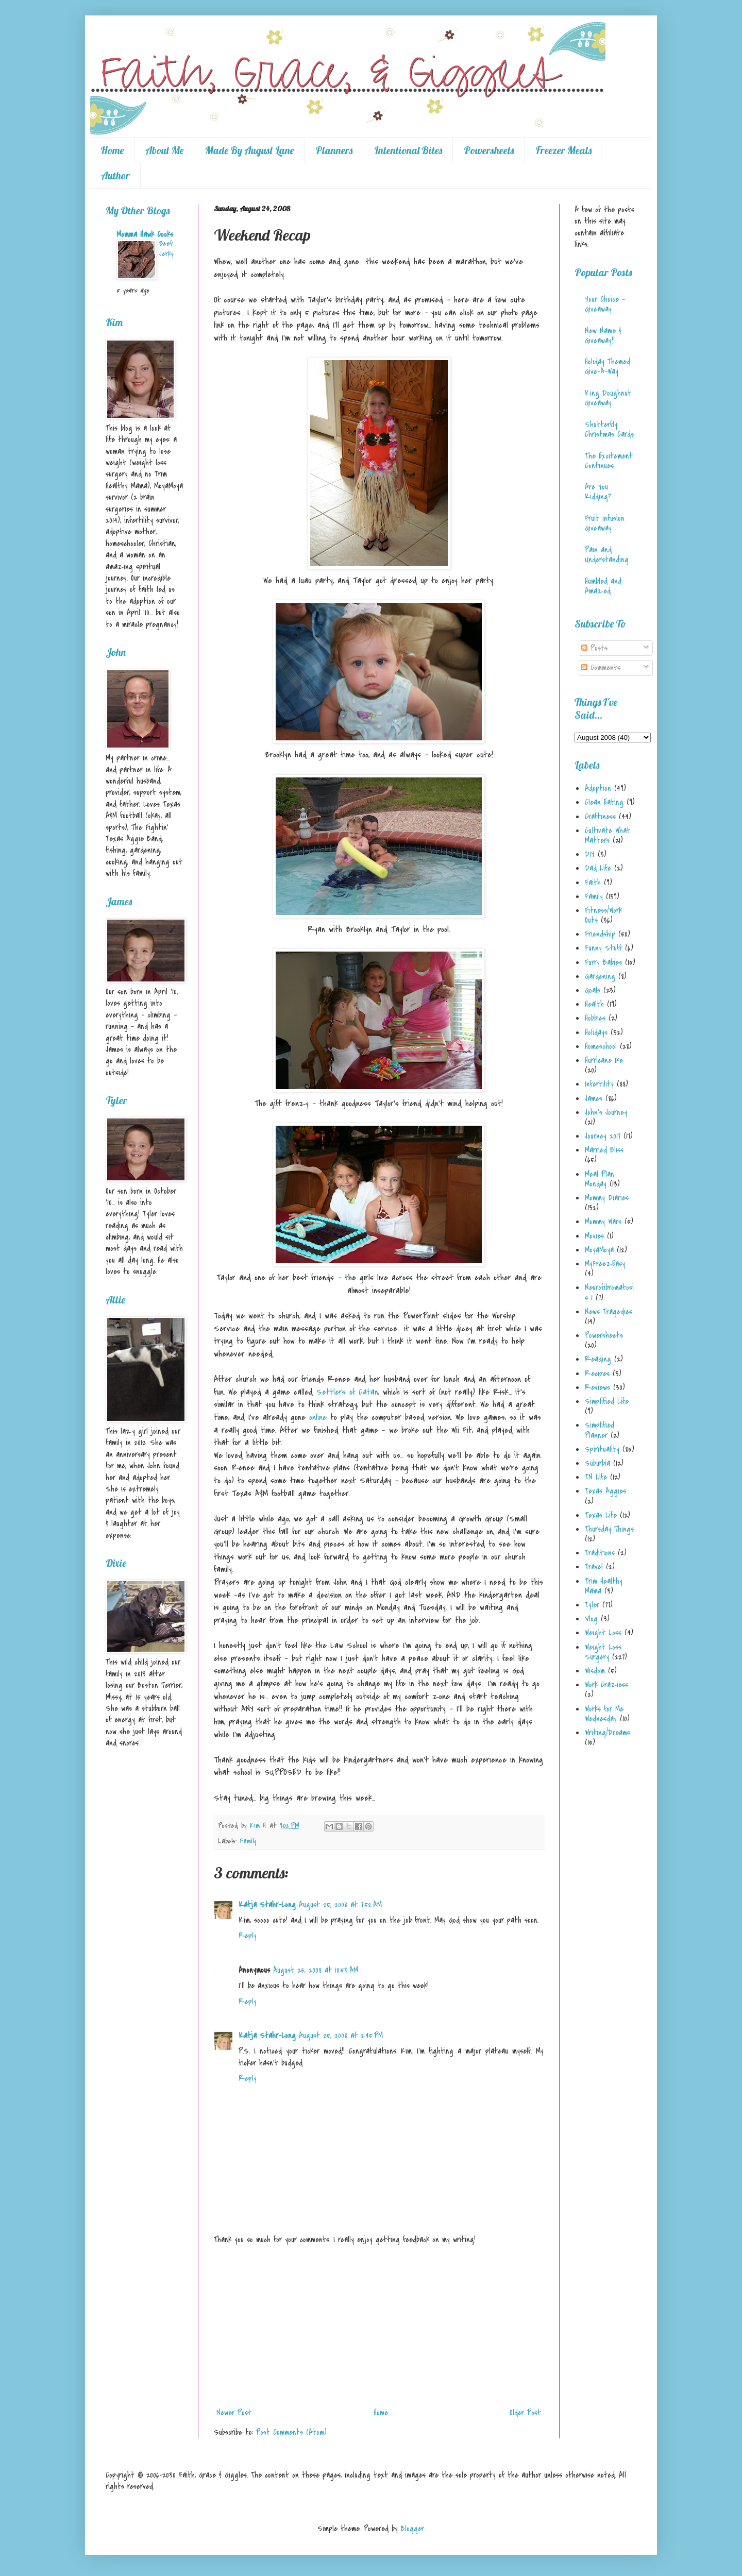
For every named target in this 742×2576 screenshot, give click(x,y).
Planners (333, 150)
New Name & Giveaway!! (603, 335)
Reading (598, 1359)
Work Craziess (606, 1684)
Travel (594, 1566)
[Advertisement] (378, 2326)
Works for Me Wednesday (604, 1713)
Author (115, 175)
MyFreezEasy (605, 1263)
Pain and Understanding (607, 554)
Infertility (599, 1084)
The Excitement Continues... (609, 460)
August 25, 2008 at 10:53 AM (315, 1970)
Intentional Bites (408, 150)
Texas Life (601, 1515)
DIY (590, 854)
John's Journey (606, 1112)
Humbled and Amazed (603, 586)
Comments (600, 667)
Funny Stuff (603, 948)
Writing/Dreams (607, 1732)
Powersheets (489, 150)
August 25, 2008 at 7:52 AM (340, 1904)
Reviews (597, 1387)
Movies (594, 1236)
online (318, 1417)
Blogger (412, 2528)
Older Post (525, 2412)
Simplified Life (607, 1401)
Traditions (600, 1552)
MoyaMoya (599, 1250)
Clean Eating (604, 802)
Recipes (597, 1373)
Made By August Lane (249, 150)
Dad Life (598, 868)
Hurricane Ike (604, 1060)
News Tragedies (608, 1311)
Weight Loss (603, 1632)
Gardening (600, 976)
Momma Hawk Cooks (144, 234)
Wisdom (595, 1670)
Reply (248, 1935)
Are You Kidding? (598, 491)
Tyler (592, 1605)
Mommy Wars (603, 1221)
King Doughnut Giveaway (608, 398)
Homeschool (601, 1046)
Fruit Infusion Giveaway (605, 523)
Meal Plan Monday (599, 1179)
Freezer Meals (563, 150)
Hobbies (595, 1018)
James (593, 1098)
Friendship (600, 934)
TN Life (596, 1477)
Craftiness (600, 816)
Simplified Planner (599, 1429)
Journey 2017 (602, 1136)
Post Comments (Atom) (291, 2432)
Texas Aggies (605, 1491)
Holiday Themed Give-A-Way (607, 366)
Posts (594, 648)
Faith (593, 882)
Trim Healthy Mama (603, 1586)
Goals (592, 990)
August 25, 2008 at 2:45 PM (341, 2035)
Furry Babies (603, 962)
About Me (164, 150)
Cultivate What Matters (607, 835)
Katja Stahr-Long (267, 1904)
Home (112, 150)
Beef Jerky (166, 248)
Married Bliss (604, 1150)
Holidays (596, 1032)
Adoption (598, 788)
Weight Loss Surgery (603, 1652)
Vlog (591, 1618)
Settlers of (347, 1392)
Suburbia (597, 1463)
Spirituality (602, 1449)
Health (594, 1004)
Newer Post (233, 2412)
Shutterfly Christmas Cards (609, 429)
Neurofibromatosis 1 (609, 1292)
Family (248, 1841)
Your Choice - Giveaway (605, 304)
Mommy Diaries (607, 1198)
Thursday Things (609, 1529)
